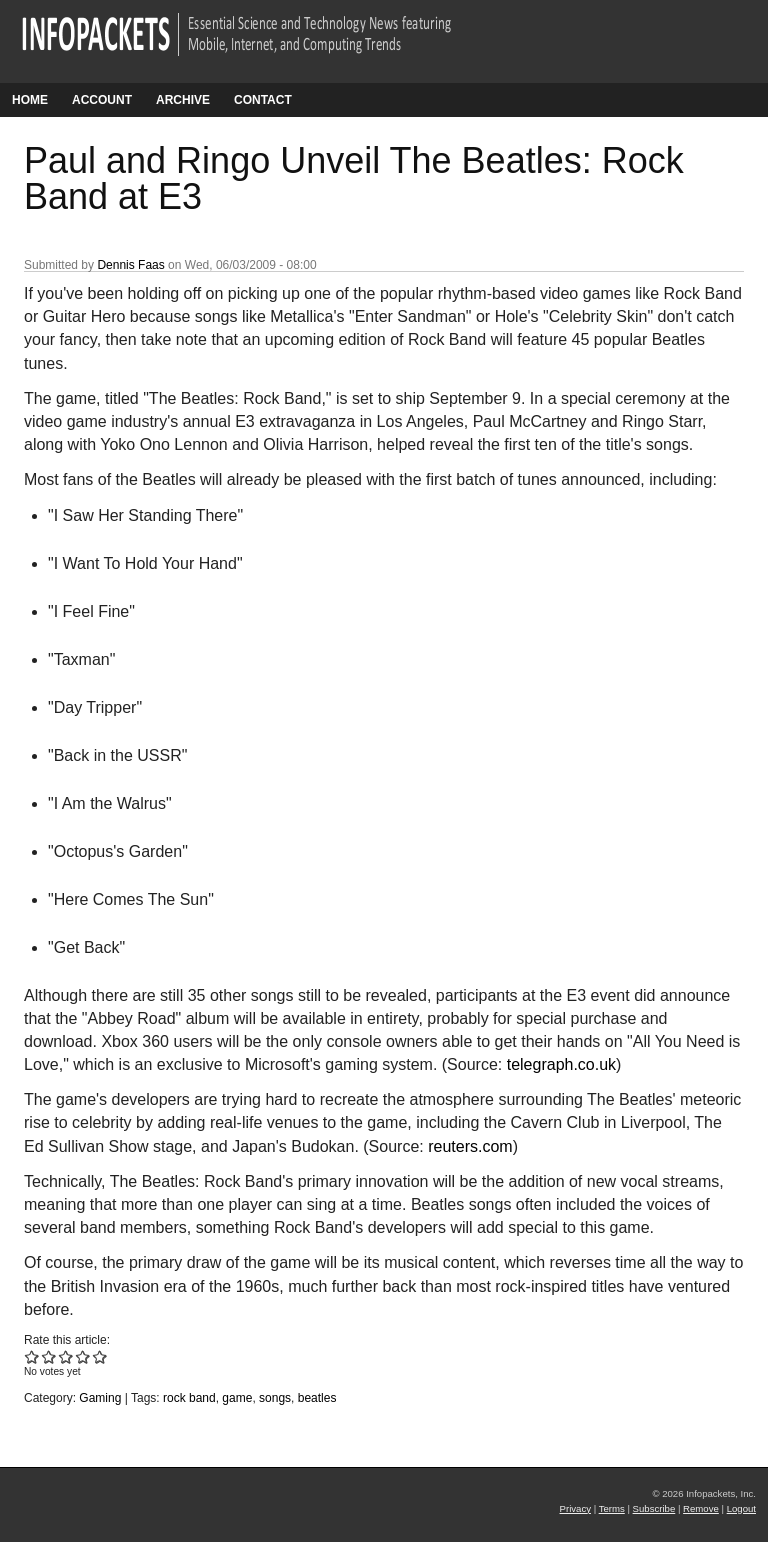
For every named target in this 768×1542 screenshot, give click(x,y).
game (237, 1398)
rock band (189, 1398)
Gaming (100, 1398)
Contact (263, 100)
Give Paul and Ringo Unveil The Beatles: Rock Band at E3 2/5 (49, 1356)
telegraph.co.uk (561, 1064)
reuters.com (470, 1146)
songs (275, 1398)
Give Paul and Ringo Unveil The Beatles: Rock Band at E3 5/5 (100, 1356)
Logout (741, 1508)
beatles (317, 1398)
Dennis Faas (130, 265)
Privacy (575, 1508)
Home (30, 100)
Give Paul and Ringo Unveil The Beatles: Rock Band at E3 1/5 (32, 1356)
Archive (183, 100)
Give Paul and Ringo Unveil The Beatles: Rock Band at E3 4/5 (83, 1356)
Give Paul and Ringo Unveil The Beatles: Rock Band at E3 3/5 (66, 1356)
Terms (612, 1508)
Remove (701, 1508)
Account (102, 100)
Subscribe (654, 1508)
